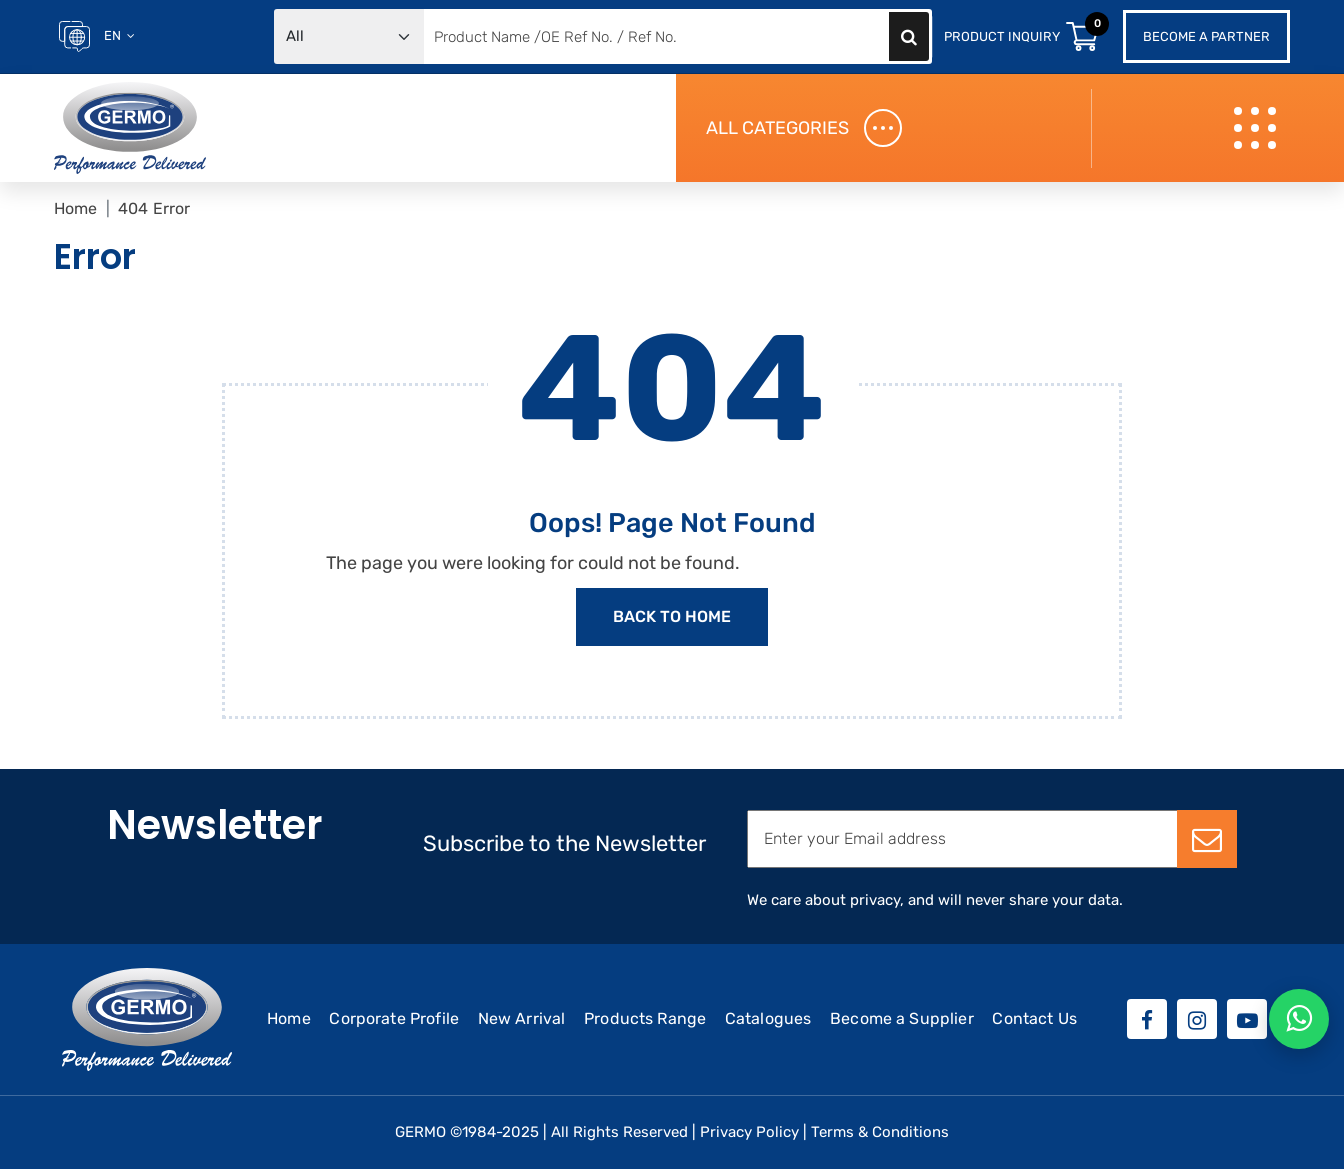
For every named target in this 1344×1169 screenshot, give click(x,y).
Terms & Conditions (880, 1132)
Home (76, 208)
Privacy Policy (749, 1132)
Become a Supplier (902, 1018)
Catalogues (768, 1018)
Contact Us (1034, 1018)
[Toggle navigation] (1257, 128)
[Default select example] (349, 36)
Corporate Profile (394, 1018)
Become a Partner (1206, 36)
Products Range (645, 1018)
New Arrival (522, 1018)
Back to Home (672, 616)
